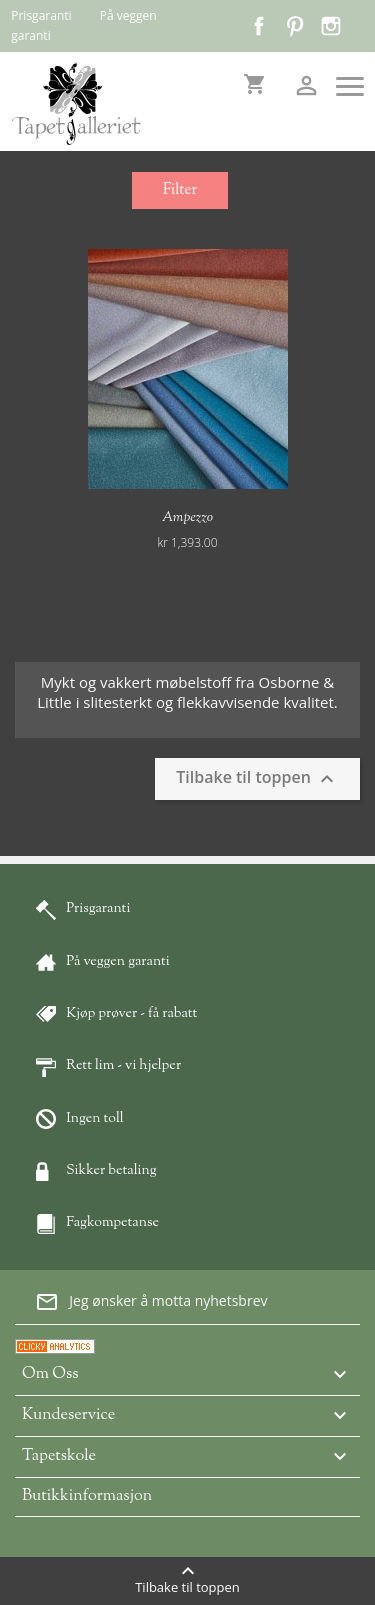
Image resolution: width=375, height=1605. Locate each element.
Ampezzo (187, 518)
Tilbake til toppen (257, 778)
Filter (180, 190)
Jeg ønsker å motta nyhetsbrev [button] (151, 1302)
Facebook (259, 26)
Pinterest (295, 26)
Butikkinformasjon (87, 1496)
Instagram (331, 26)
